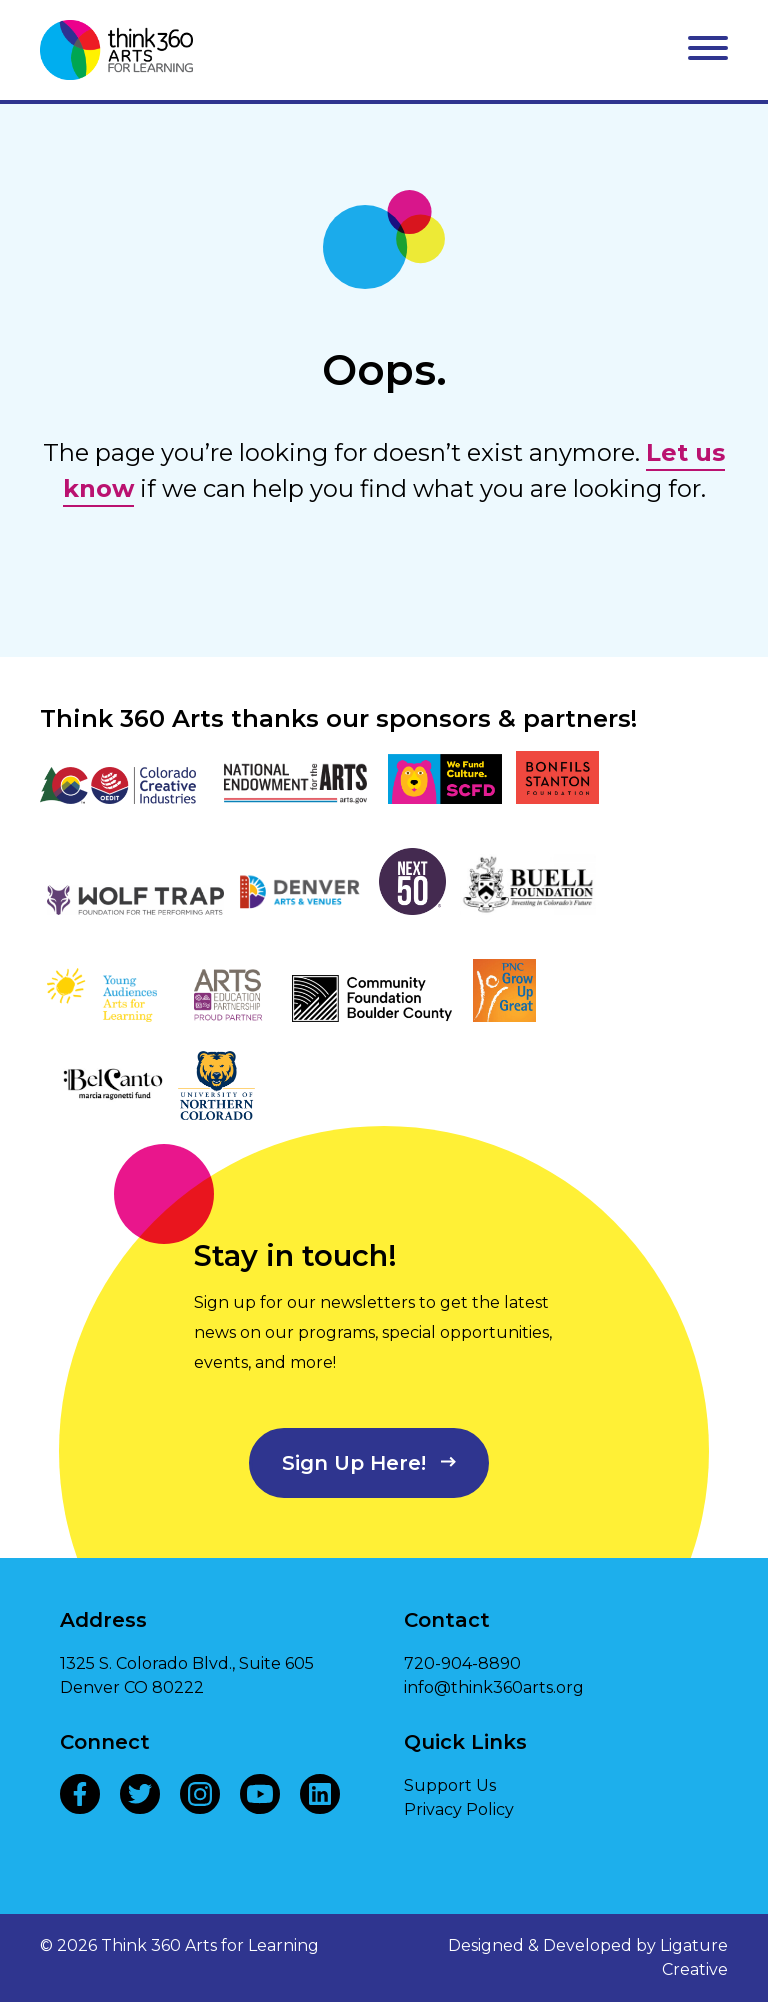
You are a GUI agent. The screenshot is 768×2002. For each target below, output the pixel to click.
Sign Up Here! (354, 1463)
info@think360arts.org (494, 1687)
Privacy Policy (459, 1809)
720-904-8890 (462, 1663)
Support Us (450, 1785)
